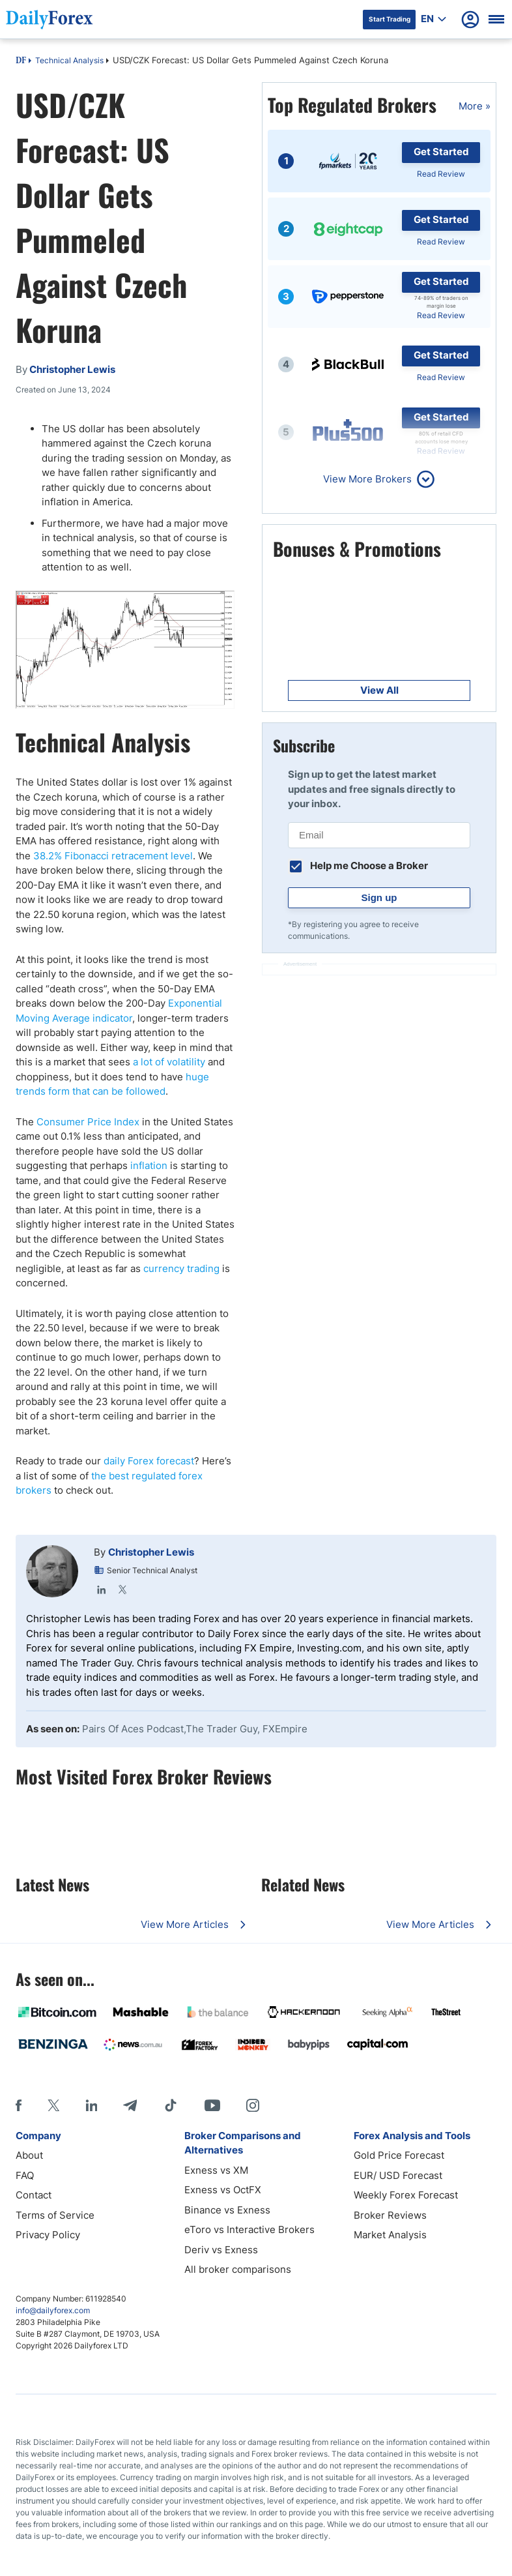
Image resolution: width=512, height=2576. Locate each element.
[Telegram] (130, 2105)
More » (475, 106)
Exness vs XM (216, 2170)
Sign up (379, 897)
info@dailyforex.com (53, 2310)
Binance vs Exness (227, 2210)
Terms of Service (55, 2215)
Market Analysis (390, 2234)
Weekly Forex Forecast (406, 2195)
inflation (148, 1165)
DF (21, 61)
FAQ (25, 2175)
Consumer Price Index (87, 1122)
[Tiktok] (170, 2105)
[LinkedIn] (91, 2105)
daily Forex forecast (149, 1461)
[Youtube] (212, 2105)
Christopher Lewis (151, 1552)
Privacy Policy (48, 2234)
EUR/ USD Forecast (398, 2175)
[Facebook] (18, 2105)
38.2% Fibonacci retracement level (113, 856)
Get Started (441, 151)
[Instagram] (252, 2105)
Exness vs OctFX (222, 2190)
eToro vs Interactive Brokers (249, 2229)
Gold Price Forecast (399, 2155)
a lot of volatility (169, 1062)
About (29, 2155)
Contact (33, 2195)
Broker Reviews (390, 2215)
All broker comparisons (237, 2269)
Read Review (441, 174)
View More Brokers (367, 479)
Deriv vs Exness (221, 2249)
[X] (53, 2105)
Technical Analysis (69, 60)
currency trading (181, 1268)
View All (379, 690)
